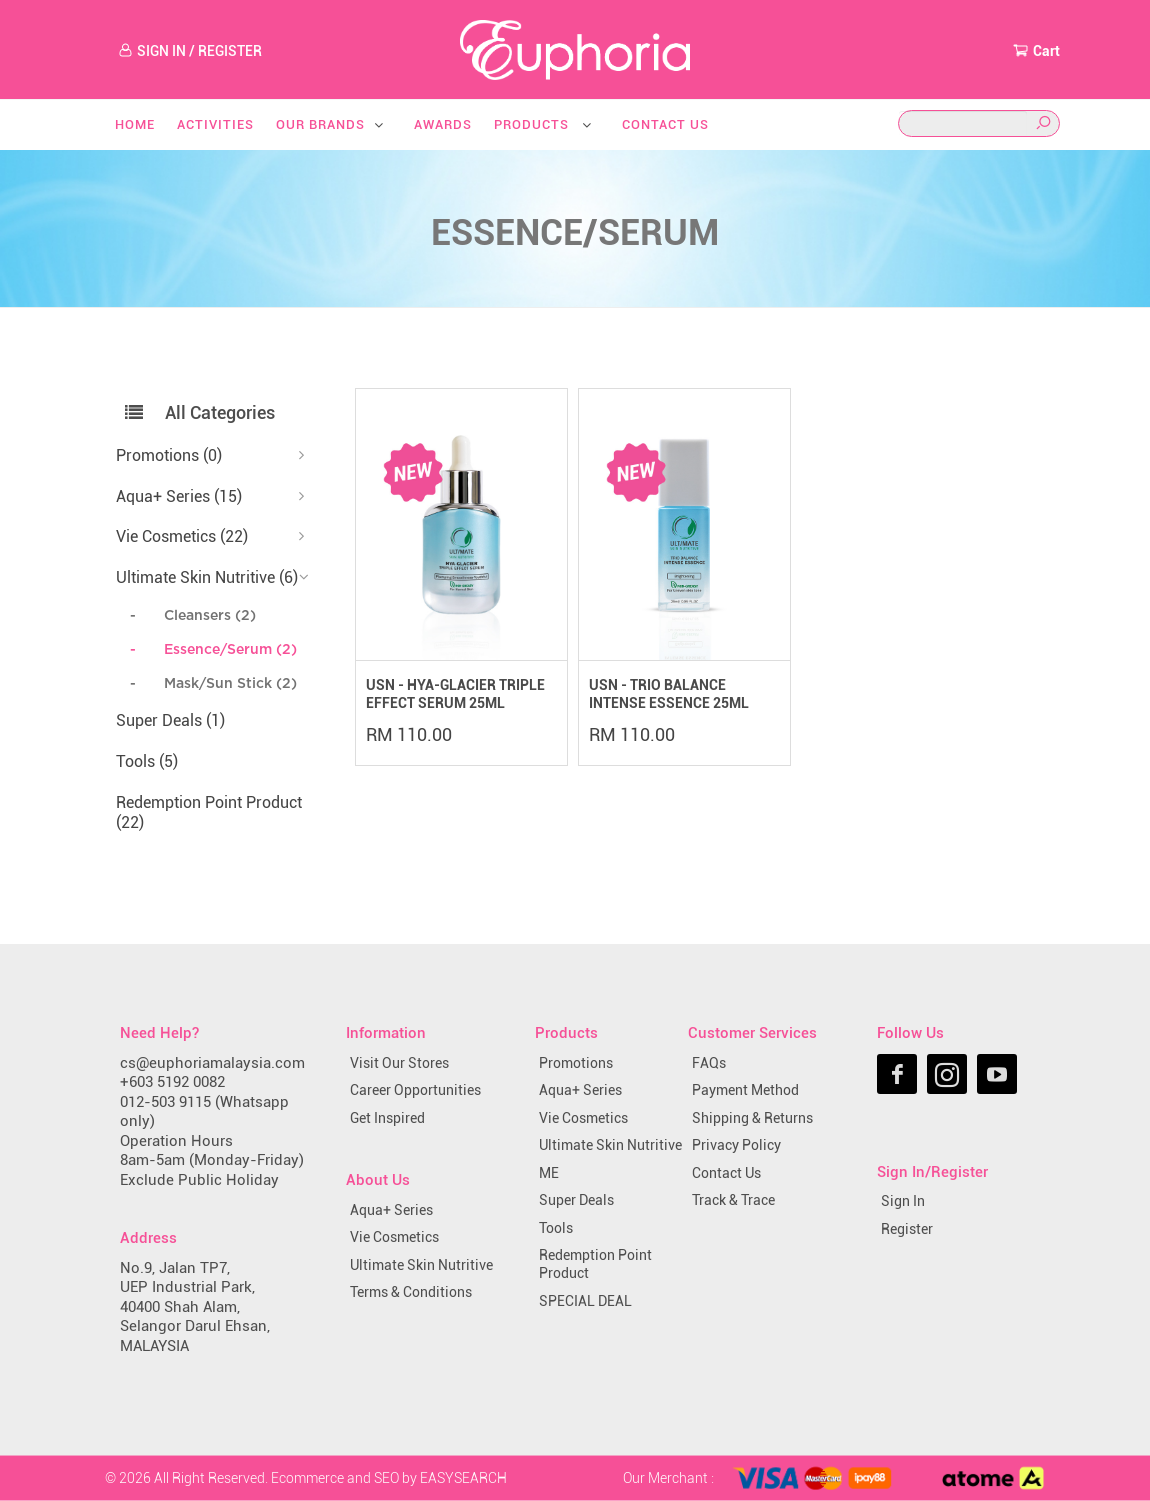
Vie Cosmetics (394, 1237)
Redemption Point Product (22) (209, 813)
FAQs (709, 1063)
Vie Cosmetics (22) (182, 536)
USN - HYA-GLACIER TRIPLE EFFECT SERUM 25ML (455, 694)
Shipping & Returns (752, 1118)
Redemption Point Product (595, 1264)
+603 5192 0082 (172, 1082)
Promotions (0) (169, 455)
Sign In (903, 1201)
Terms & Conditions (411, 1292)
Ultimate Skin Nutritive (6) (207, 577)
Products (544, 124)
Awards (443, 124)
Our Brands (331, 124)
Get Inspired (387, 1118)
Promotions (576, 1063)
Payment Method (745, 1090)
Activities (215, 124)
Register (907, 1229)
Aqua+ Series (391, 1210)
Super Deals (576, 1200)
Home (135, 124)
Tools (556, 1228)
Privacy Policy (736, 1145)
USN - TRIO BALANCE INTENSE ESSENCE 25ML (669, 694)
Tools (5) (147, 761)
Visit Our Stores (399, 1063)
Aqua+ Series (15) (179, 496)
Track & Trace (733, 1200)
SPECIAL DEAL (585, 1301)
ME (549, 1173)
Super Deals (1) (170, 720)
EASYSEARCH (463, 1477)
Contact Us (665, 124)
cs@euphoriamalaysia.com (212, 1063)
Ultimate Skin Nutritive (421, 1265)
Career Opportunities (415, 1090)
